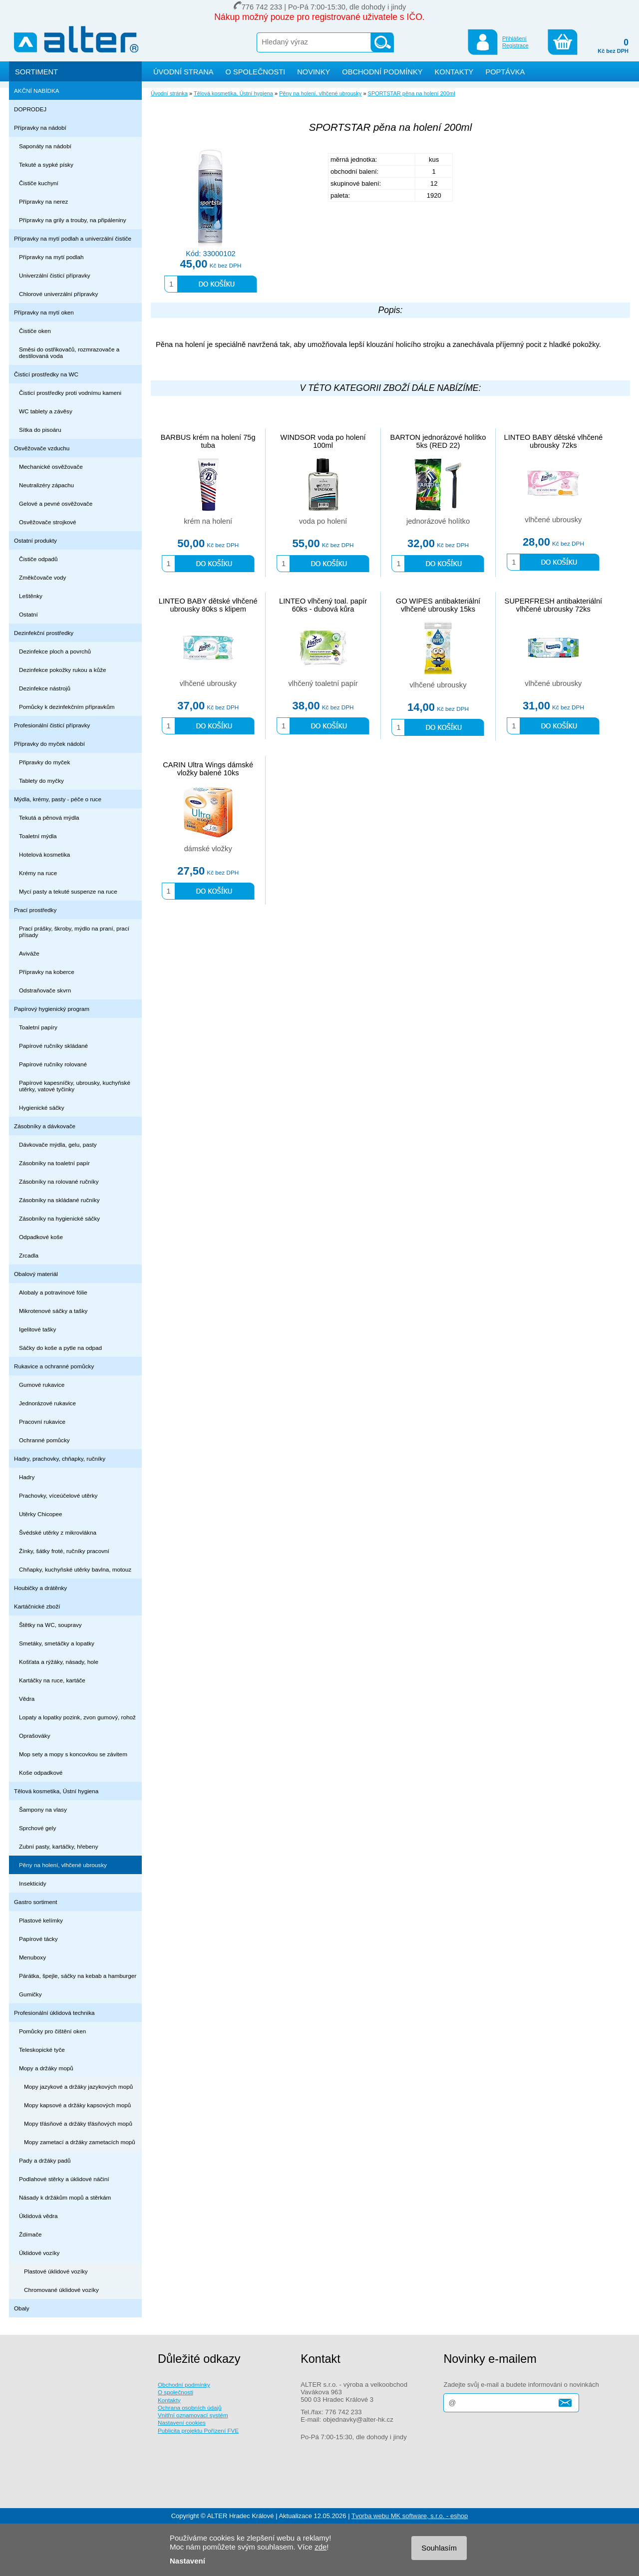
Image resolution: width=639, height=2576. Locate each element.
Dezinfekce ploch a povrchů (55, 651)
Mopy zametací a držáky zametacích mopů (79, 2142)
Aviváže (29, 953)
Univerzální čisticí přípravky (54, 275)
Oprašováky (34, 1735)
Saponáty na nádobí (45, 146)
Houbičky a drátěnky (40, 1588)
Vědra (26, 1698)
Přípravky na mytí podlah (51, 257)
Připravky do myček (44, 762)
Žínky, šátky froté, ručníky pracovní (64, 1551)
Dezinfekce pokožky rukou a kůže (62, 669)
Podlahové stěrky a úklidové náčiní (64, 2179)
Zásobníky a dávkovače (44, 1126)
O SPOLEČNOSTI (256, 72)
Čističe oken (35, 330)
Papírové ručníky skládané (53, 1045)
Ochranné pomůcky (44, 1440)
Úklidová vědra (38, 2216)
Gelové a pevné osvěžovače (55, 503)
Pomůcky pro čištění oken (52, 2031)
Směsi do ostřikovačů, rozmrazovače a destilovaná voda (69, 352)
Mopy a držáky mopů (46, 2068)
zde (320, 2547)
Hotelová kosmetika (44, 854)
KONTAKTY (453, 72)
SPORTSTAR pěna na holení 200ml (411, 93)
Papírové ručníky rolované (53, 1064)
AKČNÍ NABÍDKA (36, 90)
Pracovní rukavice (42, 1421)
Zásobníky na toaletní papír (54, 1163)
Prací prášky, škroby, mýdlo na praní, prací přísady (74, 931)
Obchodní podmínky (184, 2384)
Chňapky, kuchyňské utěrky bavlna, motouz (75, 1569)
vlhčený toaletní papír (322, 683)
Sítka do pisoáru (40, 429)
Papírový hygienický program (51, 1008)
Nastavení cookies (182, 2422)
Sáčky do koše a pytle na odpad (60, 1347)
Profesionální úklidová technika (54, 2012)
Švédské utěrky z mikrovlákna (57, 1532)
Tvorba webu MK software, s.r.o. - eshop (409, 2516)
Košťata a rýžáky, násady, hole (58, 1661)
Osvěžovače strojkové (47, 522)
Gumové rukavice (41, 1384)
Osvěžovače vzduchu (41, 448)
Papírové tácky (38, 1938)
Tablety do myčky (41, 780)
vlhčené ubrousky (553, 520)
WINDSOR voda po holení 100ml (323, 441)
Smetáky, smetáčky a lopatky (56, 1643)
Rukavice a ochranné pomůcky (54, 1366)
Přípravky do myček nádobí (49, 743)
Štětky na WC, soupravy (50, 1624)
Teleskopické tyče (42, 2049)
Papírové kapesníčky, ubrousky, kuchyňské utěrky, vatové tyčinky (74, 1085)
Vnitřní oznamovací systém (193, 2415)
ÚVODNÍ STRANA (183, 72)
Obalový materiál (36, 1274)
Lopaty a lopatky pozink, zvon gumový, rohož (77, 1717)
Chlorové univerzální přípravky (58, 294)
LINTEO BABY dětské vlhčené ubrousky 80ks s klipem (208, 605)
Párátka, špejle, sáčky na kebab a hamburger (77, 1975)
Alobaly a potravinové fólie (53, 1292)
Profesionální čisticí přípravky (52, 725)
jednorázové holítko (438, 521)
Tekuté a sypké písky (46, 164)
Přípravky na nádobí (40, 127)
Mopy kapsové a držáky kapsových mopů (77, 2105)
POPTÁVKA (505, 72)
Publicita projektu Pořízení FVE (198, 2430)
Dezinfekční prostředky (43, 633)
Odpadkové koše (41, 1237)
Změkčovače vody (42, 577)
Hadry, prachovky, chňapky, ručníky (59, 1458)
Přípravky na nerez (43, 201)
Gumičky (30, 1994)
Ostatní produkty (35, 540)
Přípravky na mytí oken (44, 312)
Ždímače (30, 2234)
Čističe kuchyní (38, 183)
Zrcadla (28, 1255)
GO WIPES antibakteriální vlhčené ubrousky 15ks (438, 605)
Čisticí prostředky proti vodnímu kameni (70, 392)
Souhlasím (439, 2548)
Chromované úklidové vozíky (61, 2289)
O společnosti (175, 2392)
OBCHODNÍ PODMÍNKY (382, 72)
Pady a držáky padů (45, 2160)
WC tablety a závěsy (45, 411)
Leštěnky (30, 596)
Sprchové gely (37, 1828)
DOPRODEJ (30, 109)
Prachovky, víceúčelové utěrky (58, 1495)
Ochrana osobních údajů (190, 2407)
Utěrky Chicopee (40, 1514)
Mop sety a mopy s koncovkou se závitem (73, 1754)
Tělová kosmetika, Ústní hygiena (56, 1791)
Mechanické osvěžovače (51, 466)
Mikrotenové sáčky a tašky (53, 1310)
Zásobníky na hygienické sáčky (59, 1218)
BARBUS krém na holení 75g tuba (208, 441)
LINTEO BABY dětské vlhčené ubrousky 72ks (553, 441)
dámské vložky (208, 849)
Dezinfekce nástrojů (44, 688)
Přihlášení (514, 38)
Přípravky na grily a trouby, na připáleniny (72, 220)
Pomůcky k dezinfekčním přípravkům (66, 706)
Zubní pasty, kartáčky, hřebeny (58, 1846)
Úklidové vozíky (39, 2253)
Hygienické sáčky (41, 1107)
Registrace (515, 45)
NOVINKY (313, 72)
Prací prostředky (35, 910)
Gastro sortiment (35, 1902)
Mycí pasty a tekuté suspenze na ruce (68, 891)
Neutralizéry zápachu (46, 485)
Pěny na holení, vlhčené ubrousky (63, 1865)
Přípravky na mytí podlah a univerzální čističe (72, 238)
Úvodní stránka (169, 93)
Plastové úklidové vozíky (56, 2271)
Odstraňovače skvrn (45, 990)
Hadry (26, 1477)
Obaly (21, 2308)
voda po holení (323, 521)
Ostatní (28, 614)
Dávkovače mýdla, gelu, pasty (58, 1144)
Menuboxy (32, 1957)
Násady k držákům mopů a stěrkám (65, 2197)
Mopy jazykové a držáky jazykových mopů (78, 2086)
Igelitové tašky (37, 1329)
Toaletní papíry (38, 1027)
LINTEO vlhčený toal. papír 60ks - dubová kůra (323, 605)
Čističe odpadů (38, 559)
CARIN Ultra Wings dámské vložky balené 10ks (208, 769)
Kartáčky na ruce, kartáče (52, 1680)
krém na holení (208, 521)
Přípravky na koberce (46, 971)
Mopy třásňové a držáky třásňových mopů (78, 2123)
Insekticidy (32, 1883)
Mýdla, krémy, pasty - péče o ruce (57, 799)
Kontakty (169, 2400)
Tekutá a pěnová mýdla (49, 817)
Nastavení (187, 2561)
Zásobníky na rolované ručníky (59, 1181)
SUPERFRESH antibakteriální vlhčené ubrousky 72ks (554, 605)
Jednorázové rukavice (47, 1403)
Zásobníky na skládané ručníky (59, 1200)
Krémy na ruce (38, 873)
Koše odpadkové (40, 1772)
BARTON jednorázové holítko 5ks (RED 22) (438, 441)
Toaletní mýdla (38, 836)
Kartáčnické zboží (37, 1606)
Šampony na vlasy (43, 1809)
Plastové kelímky (41, 1920)
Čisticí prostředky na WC (46, 374)
